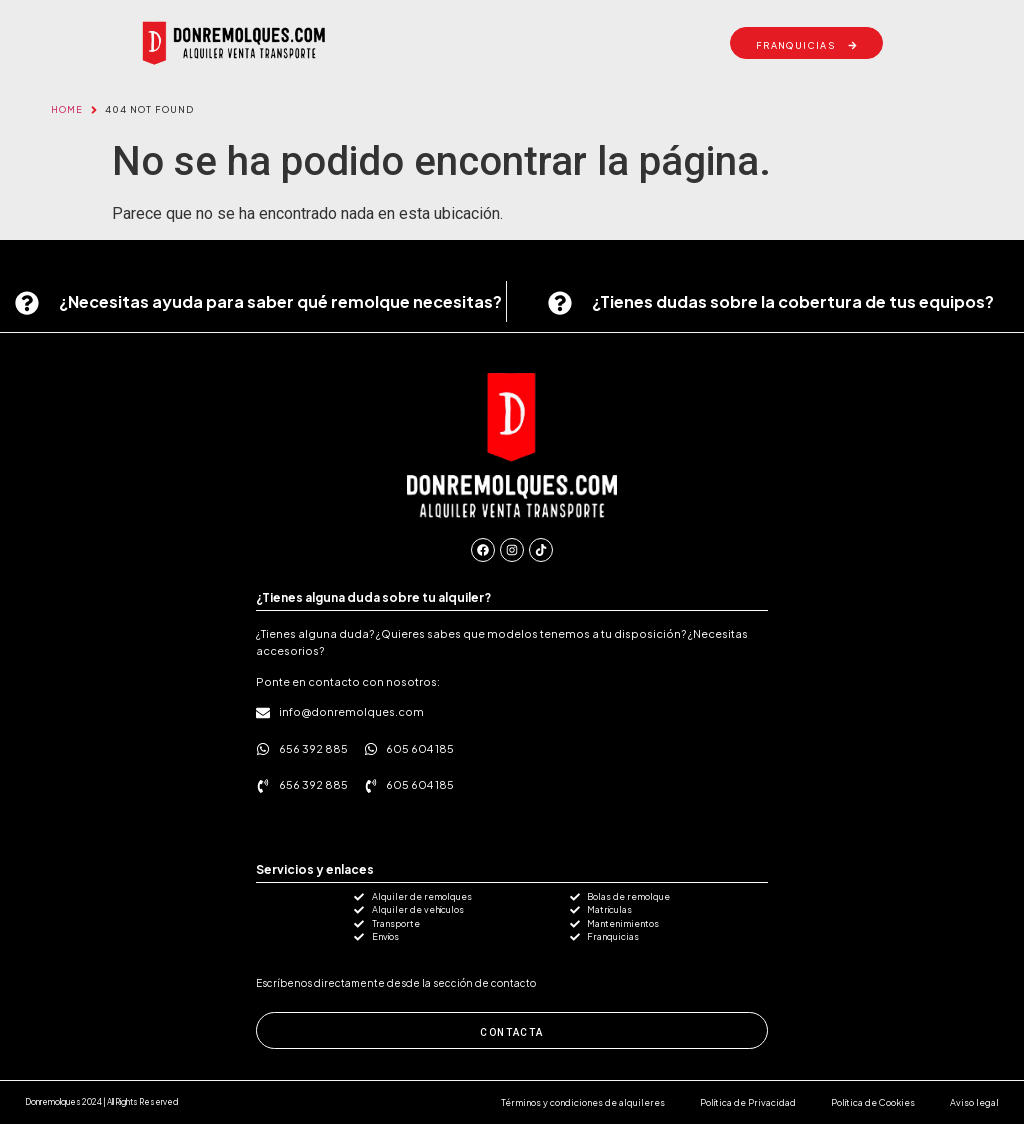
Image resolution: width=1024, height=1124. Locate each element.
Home (67, 109)
